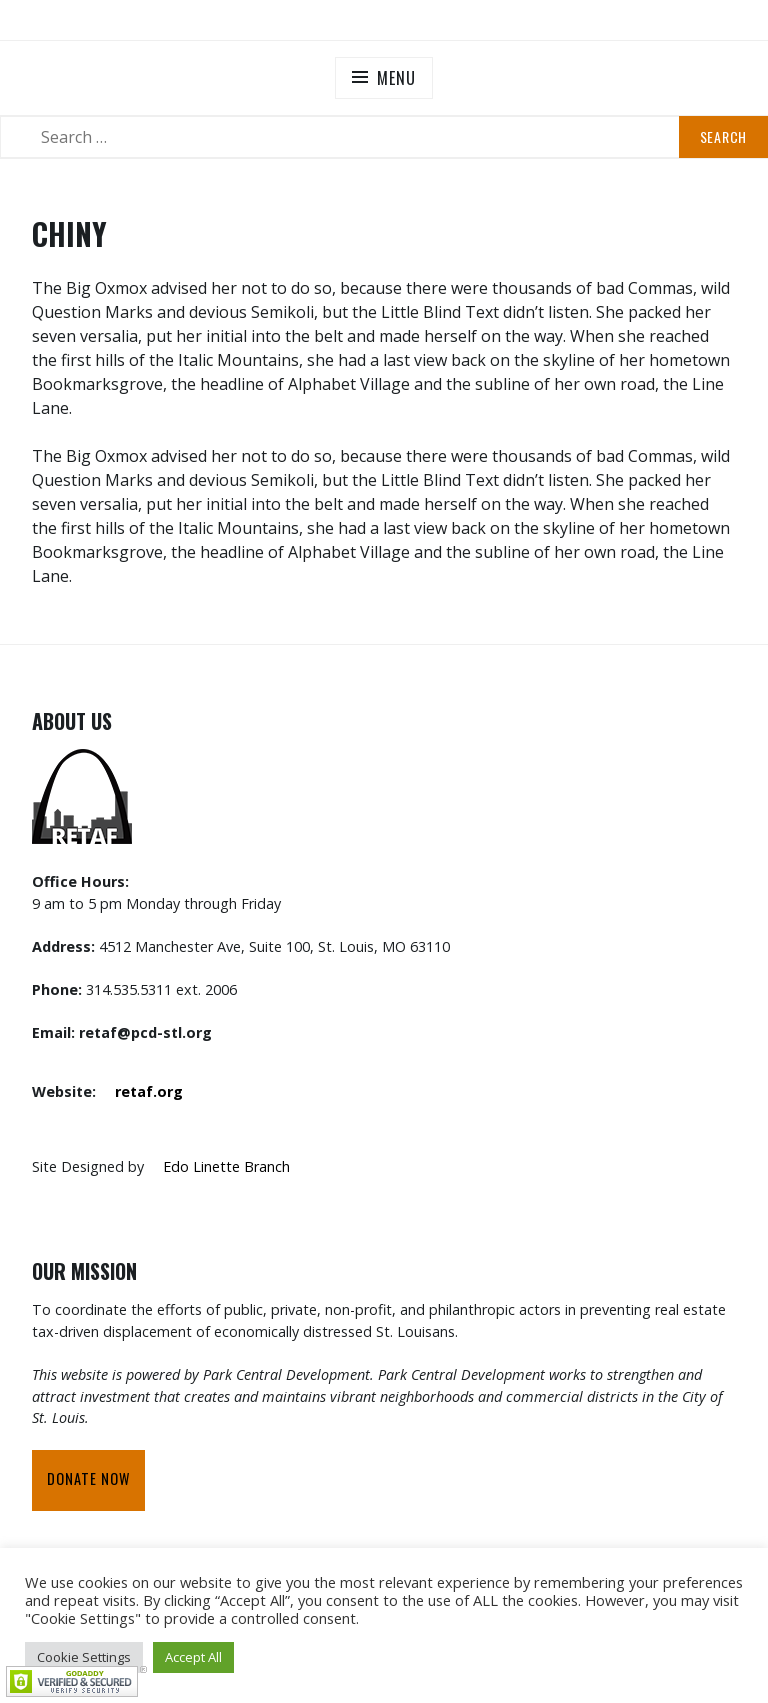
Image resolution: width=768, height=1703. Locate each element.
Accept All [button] (193, 1657)
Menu (396, 78)
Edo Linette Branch (226, 1166)
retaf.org (149, 1091)
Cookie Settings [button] (84, 1657)
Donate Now (88, 1478)
